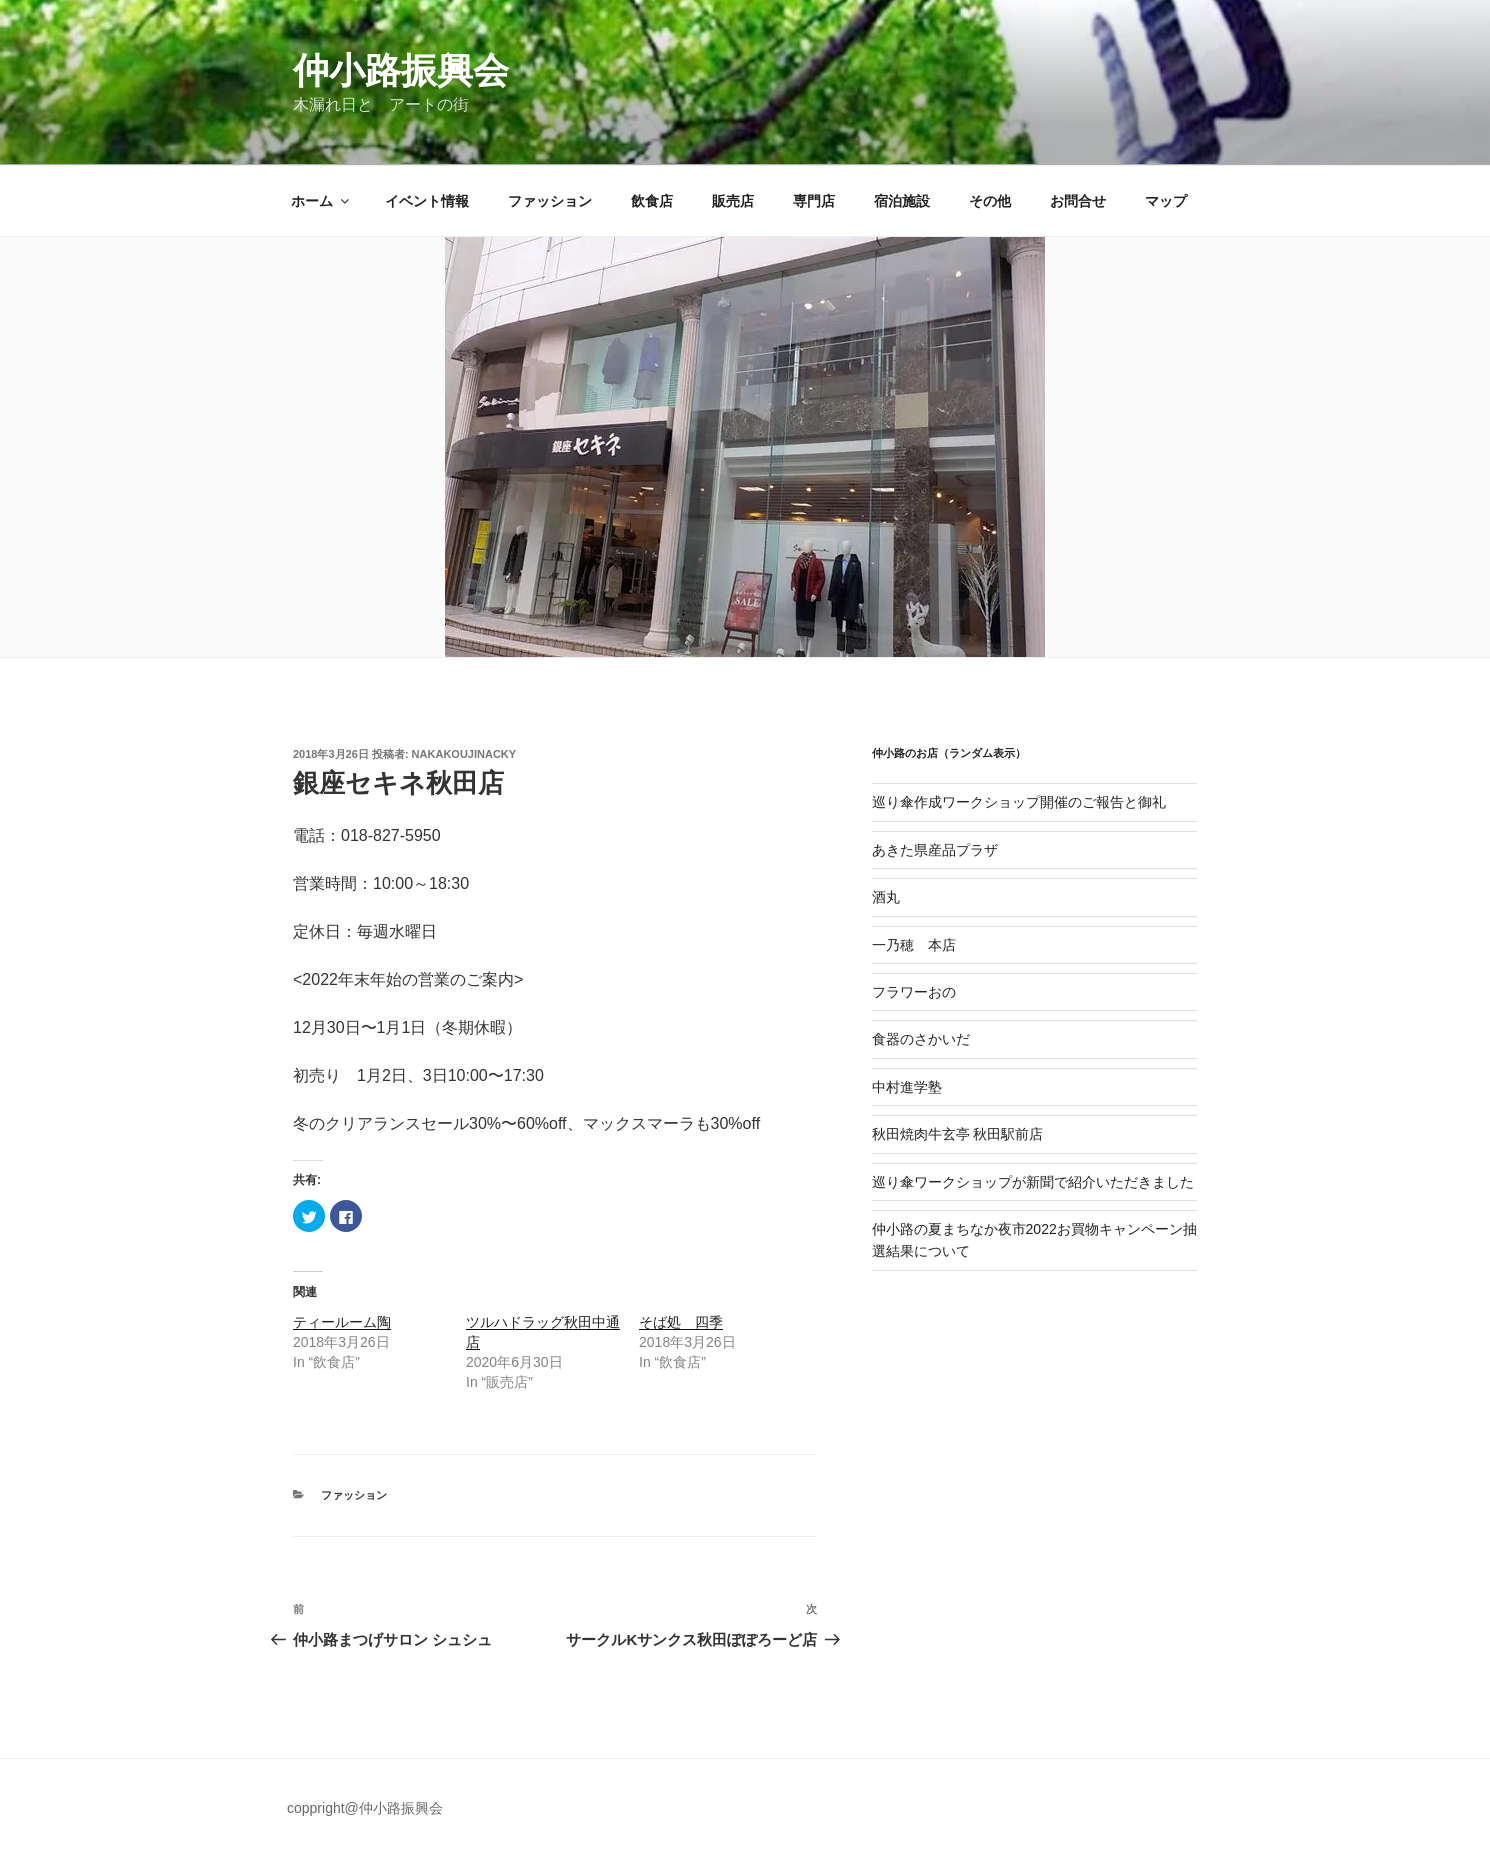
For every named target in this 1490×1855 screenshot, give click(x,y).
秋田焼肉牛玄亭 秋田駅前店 (958, 1134)
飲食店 (652, 201)
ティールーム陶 (342, 1322)
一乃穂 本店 (914, 945)
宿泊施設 (902, 201)
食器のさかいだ (921, 1039)
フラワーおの (914, 992)
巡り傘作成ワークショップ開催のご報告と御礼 (1019, 802)
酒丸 (886, 897)
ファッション (550, 201)
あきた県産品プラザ (935, 850)
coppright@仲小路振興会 (365, 1808)
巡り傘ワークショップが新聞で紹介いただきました (1033, 1182)
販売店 (733, 201)
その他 (990, 201)
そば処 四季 (681, 1322)
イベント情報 (427, 201)
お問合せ (1078, 201)
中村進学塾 (907, 1087)
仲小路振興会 (401, 70)
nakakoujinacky (464, 754)
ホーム (321, 201)
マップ (1166, 201)
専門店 (814, 201)
